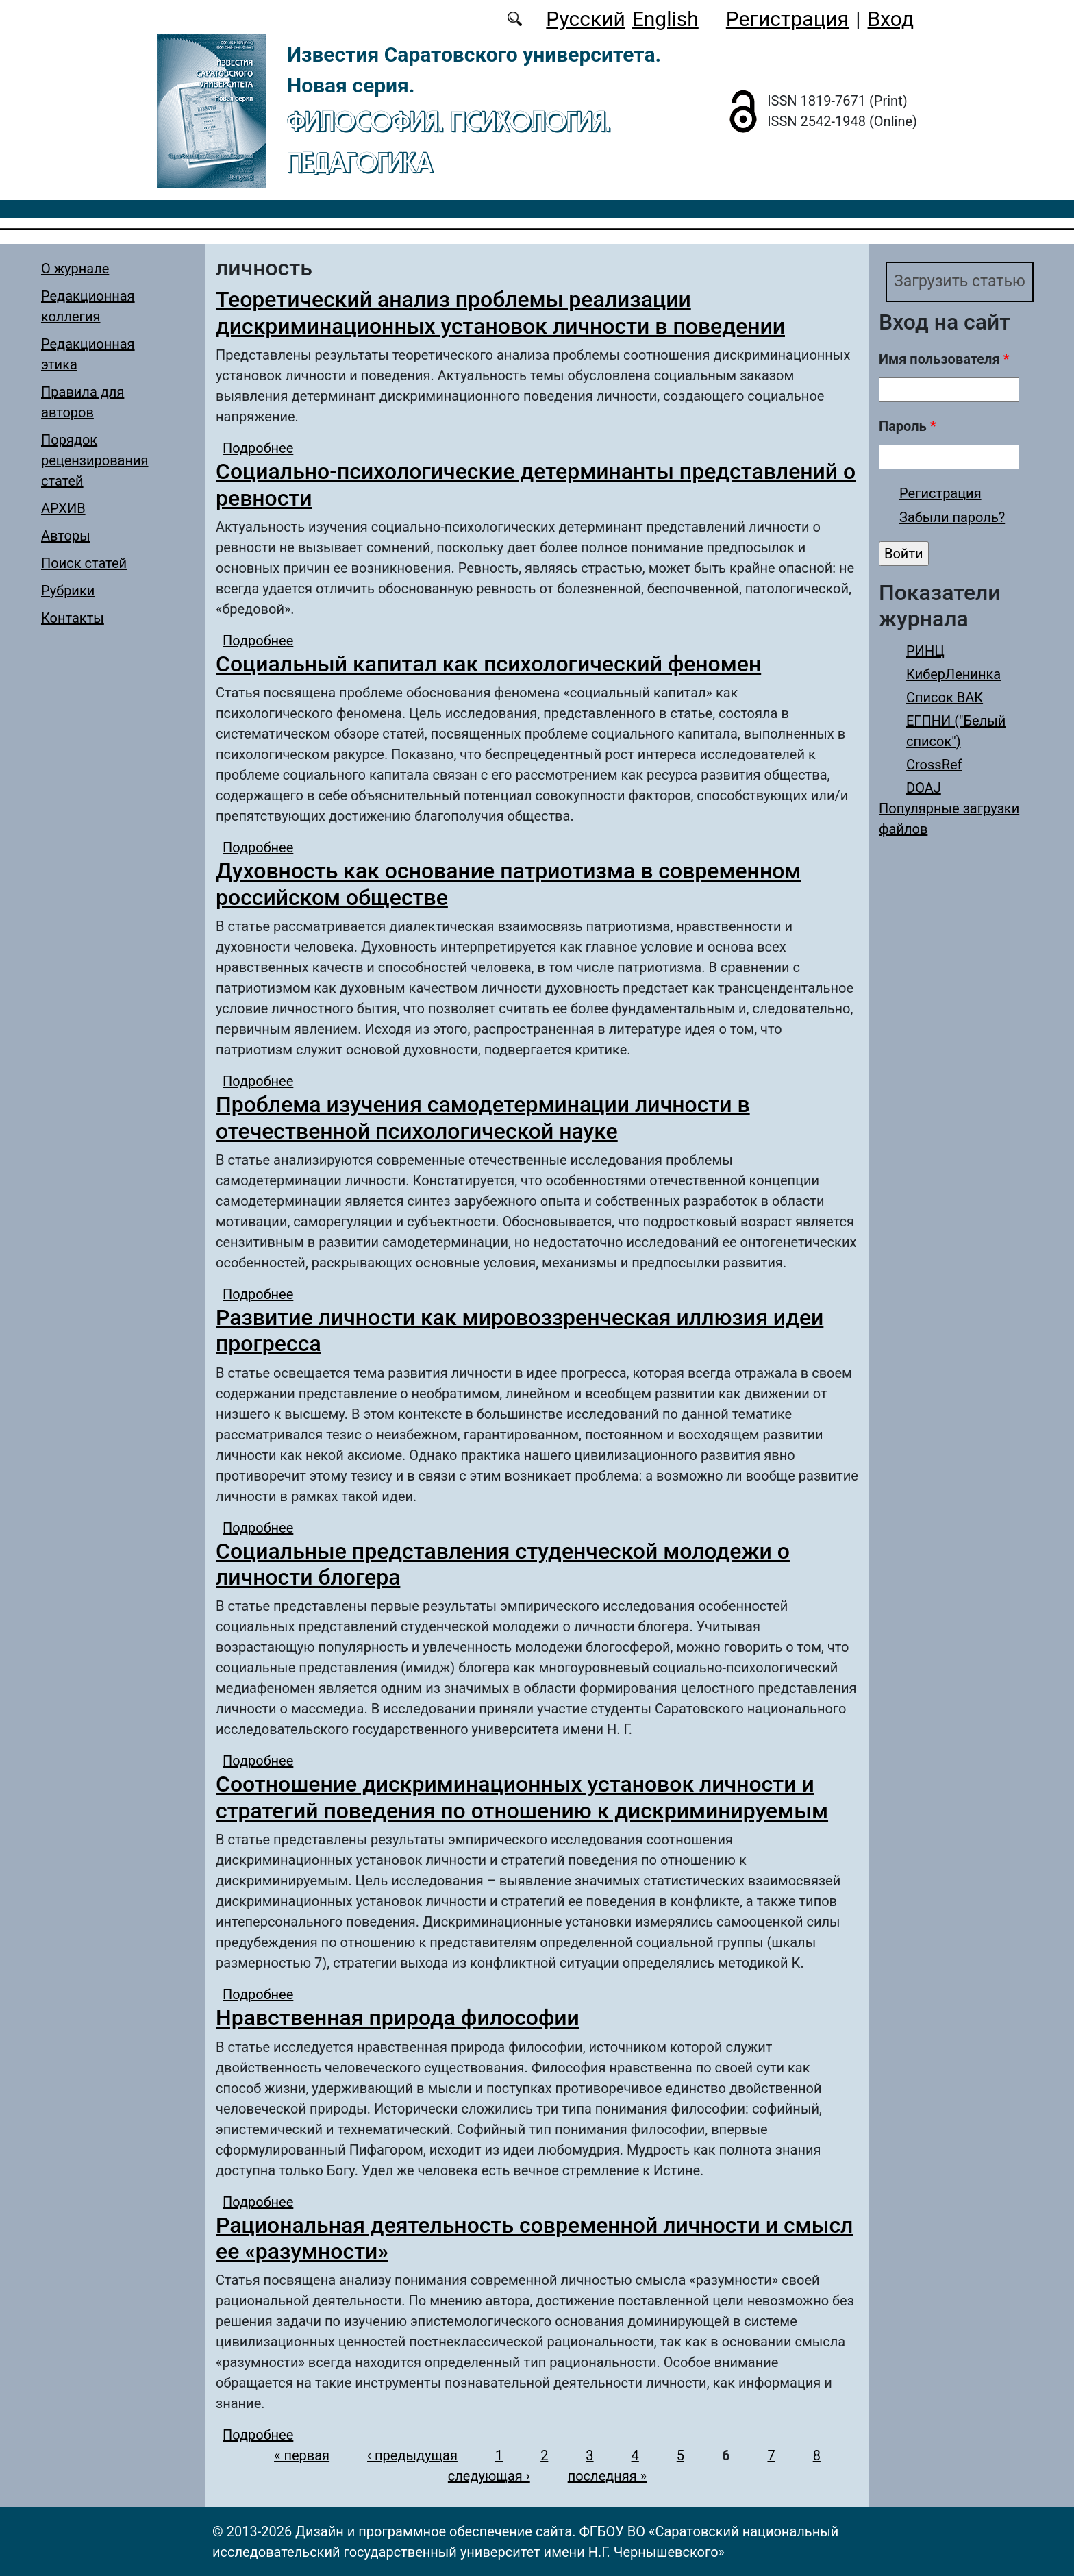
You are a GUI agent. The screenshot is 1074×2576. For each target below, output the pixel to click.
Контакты (72, 618)
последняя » (607, 2476)
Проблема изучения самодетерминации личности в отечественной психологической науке (483, 1117)
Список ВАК (944, 698)
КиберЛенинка (953, 675)
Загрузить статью (962, 282)
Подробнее (258, 448)
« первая (301, 2455)
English (665, 19)
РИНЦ (925, 651)
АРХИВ (63, 508)
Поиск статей (84, 563)
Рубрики (68, 590)
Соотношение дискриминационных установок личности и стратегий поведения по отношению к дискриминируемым (522, 1797)
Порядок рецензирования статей (95, 460)
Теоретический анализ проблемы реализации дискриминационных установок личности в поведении (500, 312)
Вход (891, 19)
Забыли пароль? (952, 518)
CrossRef (934, 765)
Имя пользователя (944, 359)
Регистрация (787, 19)
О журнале (75, 268)
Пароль (907, 427)
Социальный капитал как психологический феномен (488, 664)
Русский (585, 19)
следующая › (489, 2476)
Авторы (65, 536)
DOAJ (923, 788)
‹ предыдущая (412, 2455)
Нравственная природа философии (397, 2018)
